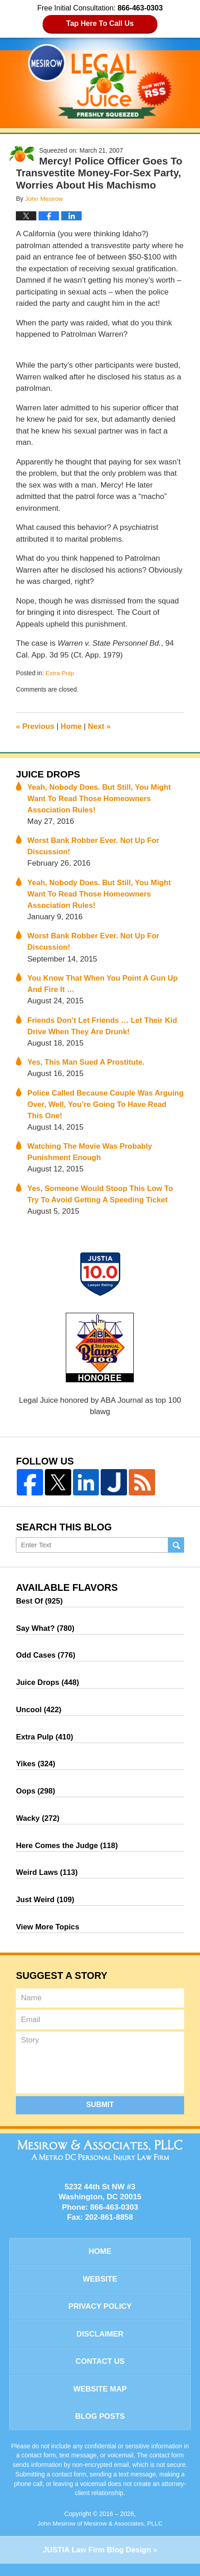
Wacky (38, 1825)
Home (72, 726)
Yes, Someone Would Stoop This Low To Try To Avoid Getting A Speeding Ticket (101, 1198)
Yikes (36, 1770)
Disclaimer (100, 2344)
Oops (36, 1798)
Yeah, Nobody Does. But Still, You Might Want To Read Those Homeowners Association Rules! (100, 798)
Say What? (45, 1633)
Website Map (100, 2400)
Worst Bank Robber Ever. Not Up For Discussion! (94, 847)
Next (100, 726)
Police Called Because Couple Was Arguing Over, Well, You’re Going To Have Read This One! (103, 1107)
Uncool (39, 1715)
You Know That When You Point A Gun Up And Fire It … (103, 986)
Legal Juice (100, 81)
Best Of (39, 1605)
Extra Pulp (59, 673)
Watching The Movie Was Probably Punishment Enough (90, 1156)
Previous (35, 726)
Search (176, 1550)
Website (100, 2288)
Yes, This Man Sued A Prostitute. (86, 1065)
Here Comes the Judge (68, 1853)
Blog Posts (100, 2428)
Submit (100, 2114)
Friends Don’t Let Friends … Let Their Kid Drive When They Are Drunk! (103, 1028)
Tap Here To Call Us (100, 23)
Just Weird (45, 1908)
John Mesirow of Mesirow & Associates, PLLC (100, 2535)
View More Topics (48, 1935)
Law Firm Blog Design (97, 2562)
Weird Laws (47, 1880)
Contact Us (100, 2372)
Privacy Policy (100, 2316)
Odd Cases (46, 1660)
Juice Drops (48, 773)
